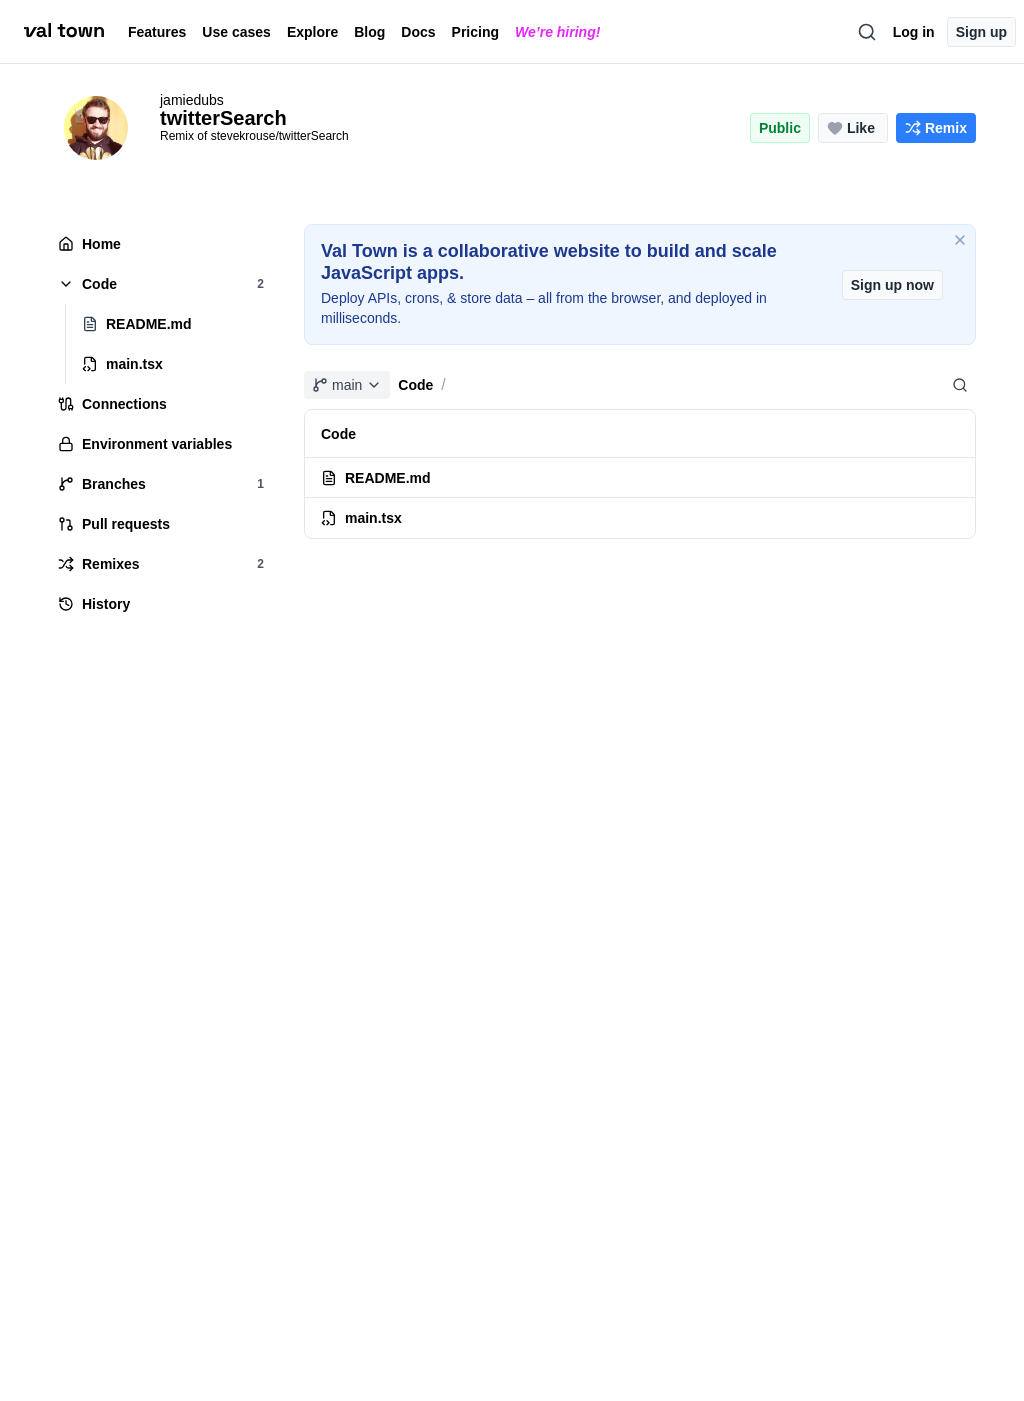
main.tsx (361, 518)
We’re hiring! (557, 32)
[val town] (64, 31)
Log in (914, 32)
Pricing (475, 32)
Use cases (236, 32)
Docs (418, 32)
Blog (369, 32)
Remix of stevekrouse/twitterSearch (254, 136)
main (347, 385)
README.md (376, 478)
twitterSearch (223, 118)
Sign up (981, 32)
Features (157, 32)
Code (415, 385)
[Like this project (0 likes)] (853, 128)
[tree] (160, 424)
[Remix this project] (936, 128)
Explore (312, 32)
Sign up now (892, 285)
